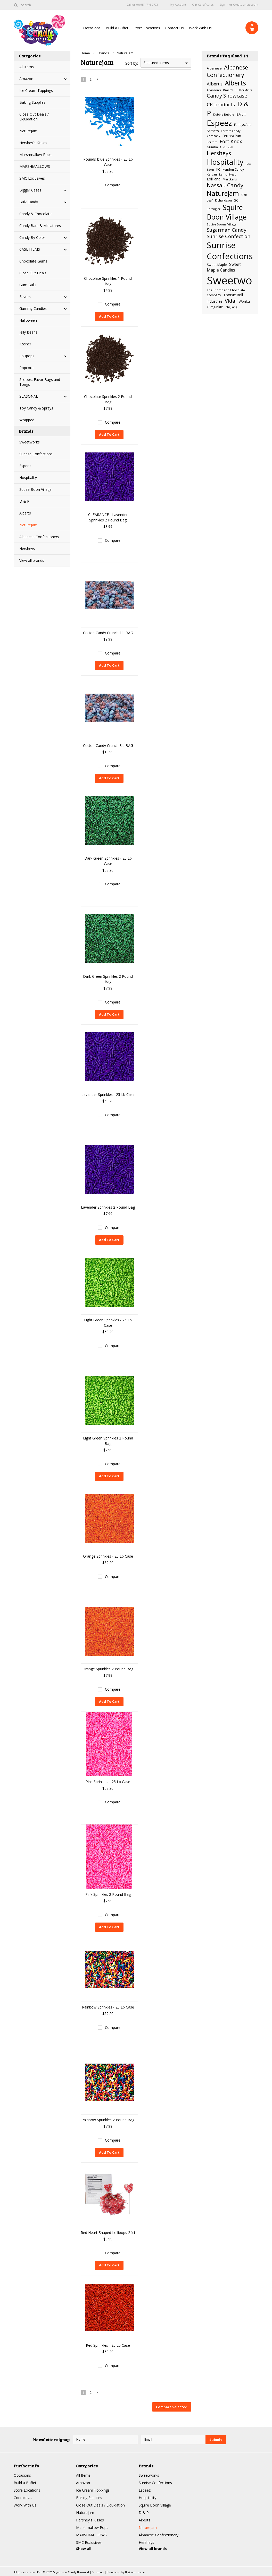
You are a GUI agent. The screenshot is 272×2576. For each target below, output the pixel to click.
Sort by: (131, 63)
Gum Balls (27, 284)
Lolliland (213, 179)
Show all (83, 2548)
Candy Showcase (227, 95)
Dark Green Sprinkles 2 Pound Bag (108, 979)
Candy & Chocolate (35, 213)
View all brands (31, 560)
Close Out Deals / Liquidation (34, 116)
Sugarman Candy (226, 229)
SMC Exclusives (32, 178)
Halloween (28, 320)
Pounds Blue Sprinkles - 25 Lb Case (108, 162)
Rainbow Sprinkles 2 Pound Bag (107, 2119)
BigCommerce (135, 2572)
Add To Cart (109, 316)
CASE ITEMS (29, 249)
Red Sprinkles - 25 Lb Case (108, 2345)
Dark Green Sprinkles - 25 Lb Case (108, 861)
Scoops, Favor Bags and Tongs (39, 382)
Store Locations (147, 27)
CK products (221, 104)
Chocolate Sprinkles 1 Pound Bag (108, 281)
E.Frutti (241, 114)
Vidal (230, 300)
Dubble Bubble (223, 114)
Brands (103, 53)
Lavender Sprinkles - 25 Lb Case (108, 1094)
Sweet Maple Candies (224, 267)
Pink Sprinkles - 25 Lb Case (108, 1781)
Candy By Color (32, 237)
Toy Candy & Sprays (36, 408)
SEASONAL (28, 396)
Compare (112, 184)
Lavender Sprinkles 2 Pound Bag (108, 1207)
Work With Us (200, 27)
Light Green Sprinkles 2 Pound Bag (108, 1441)
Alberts (25, 513)
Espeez (25, 465)
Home (85, 53)
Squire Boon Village (35, 489)
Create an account (245, 4)
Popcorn (26, 367)
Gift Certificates (202, 4)
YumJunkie (215, 306)
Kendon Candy (233, 169)
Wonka (244, 301)
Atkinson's (214, 90)
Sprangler (213, 209)
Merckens (230, 179)
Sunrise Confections (36, 453)
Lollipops (26, 355)
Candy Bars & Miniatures (40, 225)
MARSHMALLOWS (34, 166)
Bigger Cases (30, 190)
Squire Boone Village (221, 224)
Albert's (214, 84)
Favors (25, 296)
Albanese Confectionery (39, 536)
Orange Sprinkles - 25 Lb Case (108, 1556)
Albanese (214, 68)
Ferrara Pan (231, 135)
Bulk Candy (28, 201)
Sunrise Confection (228, 236)
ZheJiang (231, 307)
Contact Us (174, 27)
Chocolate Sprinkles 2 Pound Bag (108, 399)
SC (236, 200)
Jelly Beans (28, 332)
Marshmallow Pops (35, 154)
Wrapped (26, 419)
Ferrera (212, 142)
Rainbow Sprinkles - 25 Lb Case (108, 2007)
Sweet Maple (217, 265)
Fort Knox (231, 141)
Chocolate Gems (33, 261)
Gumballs (214, 147)
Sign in (223, 4)
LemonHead (227, 174)
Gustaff (228, 147)
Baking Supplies (32, 102)
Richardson (223, 200)
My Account (178, 4)
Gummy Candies (33, 308)
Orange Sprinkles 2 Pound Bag (108, 1668)
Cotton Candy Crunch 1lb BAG (108, 632)
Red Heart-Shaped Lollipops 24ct (108, 2232)
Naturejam (28, 130)
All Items (26, 66)
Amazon (26, 78)
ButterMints (243, 90)
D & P (24, 501)
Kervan (212, 174)
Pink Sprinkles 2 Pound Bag (108, 1894)
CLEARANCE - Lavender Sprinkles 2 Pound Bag (108, 517)
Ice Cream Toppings (36, 90)
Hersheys (27, 548)
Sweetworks (29, 442)
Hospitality (28, 477)
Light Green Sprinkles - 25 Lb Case (108, 1322)
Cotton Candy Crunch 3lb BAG (108, 745)
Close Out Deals (32, 272)
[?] (246, 56)
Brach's (228, 90)
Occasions (92, 27)
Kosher (25, 344)
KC (218, 169)
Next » (97, 80)
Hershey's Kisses (33, 142)
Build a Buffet (117, 27)
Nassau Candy (225, 185)
